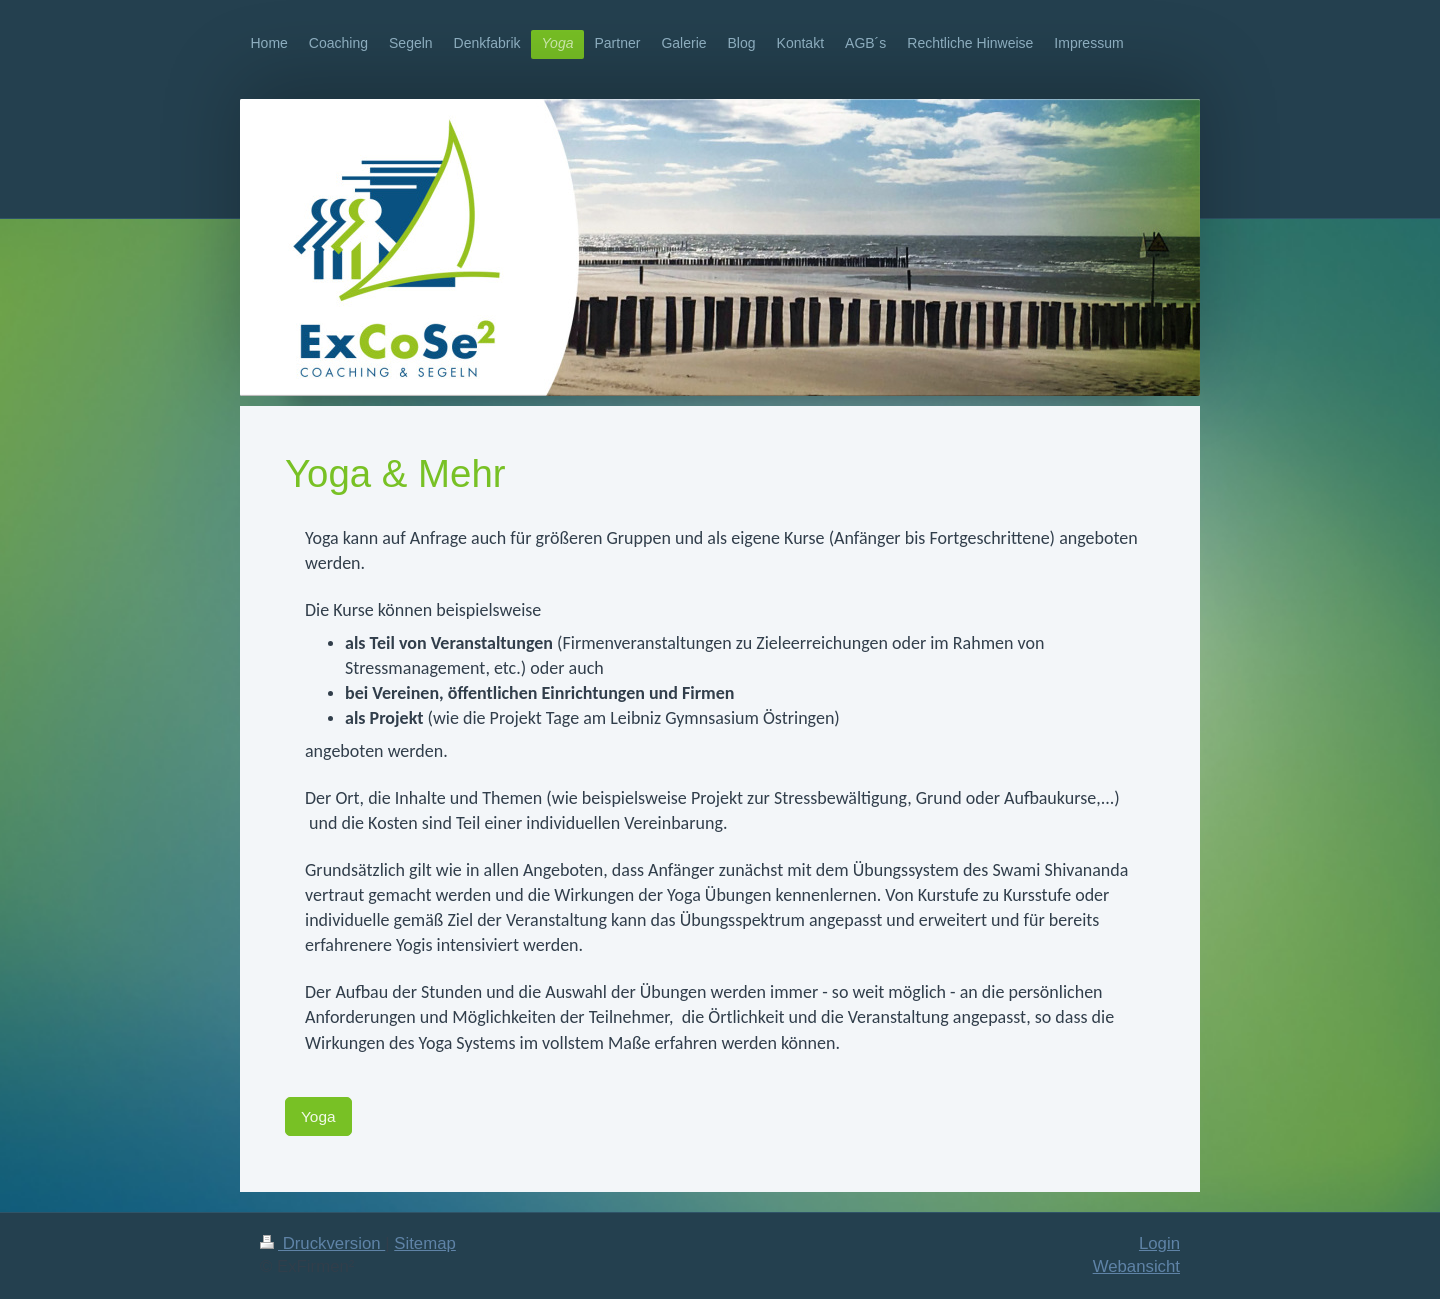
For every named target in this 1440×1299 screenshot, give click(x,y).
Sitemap (425, 1243)
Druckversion (322, 1243)
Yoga (318, 1116)
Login (1159, 1243)
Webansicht (1136, 1266)
